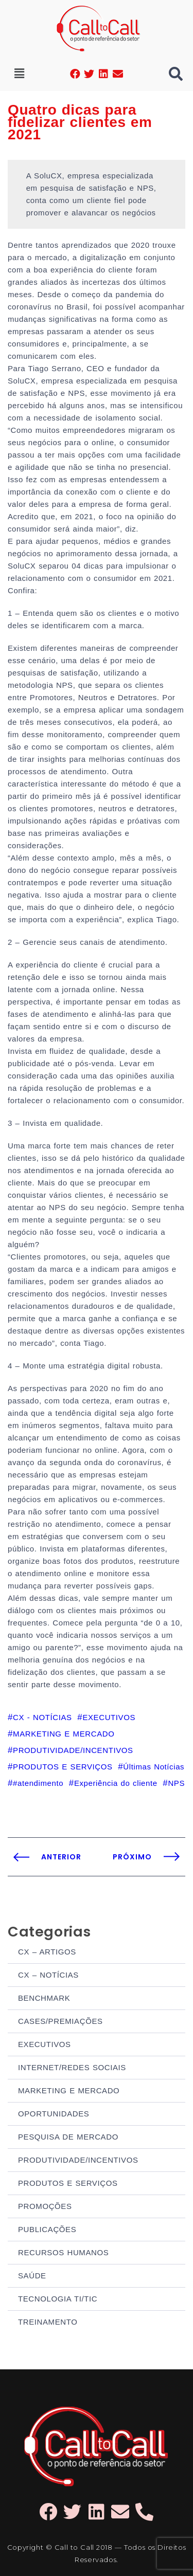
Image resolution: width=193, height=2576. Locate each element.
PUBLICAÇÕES (47, 2229)
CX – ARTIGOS (47, 1951)
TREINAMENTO (48, 2321)
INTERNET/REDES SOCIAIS (72, 2067)
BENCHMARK (44, 1998)
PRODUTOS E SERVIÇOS (68, 2183)
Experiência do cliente (115, 1783)
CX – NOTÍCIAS (48, 1974)
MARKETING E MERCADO (68, 2090)
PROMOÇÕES (45, 2206)
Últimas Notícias (153, 1766)
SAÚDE (32, 2275)
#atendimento (38, 1783)
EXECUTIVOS (44, 2044)
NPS (176, 1783)
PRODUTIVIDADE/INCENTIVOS (78, 2159)
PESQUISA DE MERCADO (68, 2136)
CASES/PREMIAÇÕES (60, 2021)
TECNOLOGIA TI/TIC (57, 2298)
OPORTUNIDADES (53, 2113)
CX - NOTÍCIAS (42, 1717)
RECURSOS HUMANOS (63, 2252)
